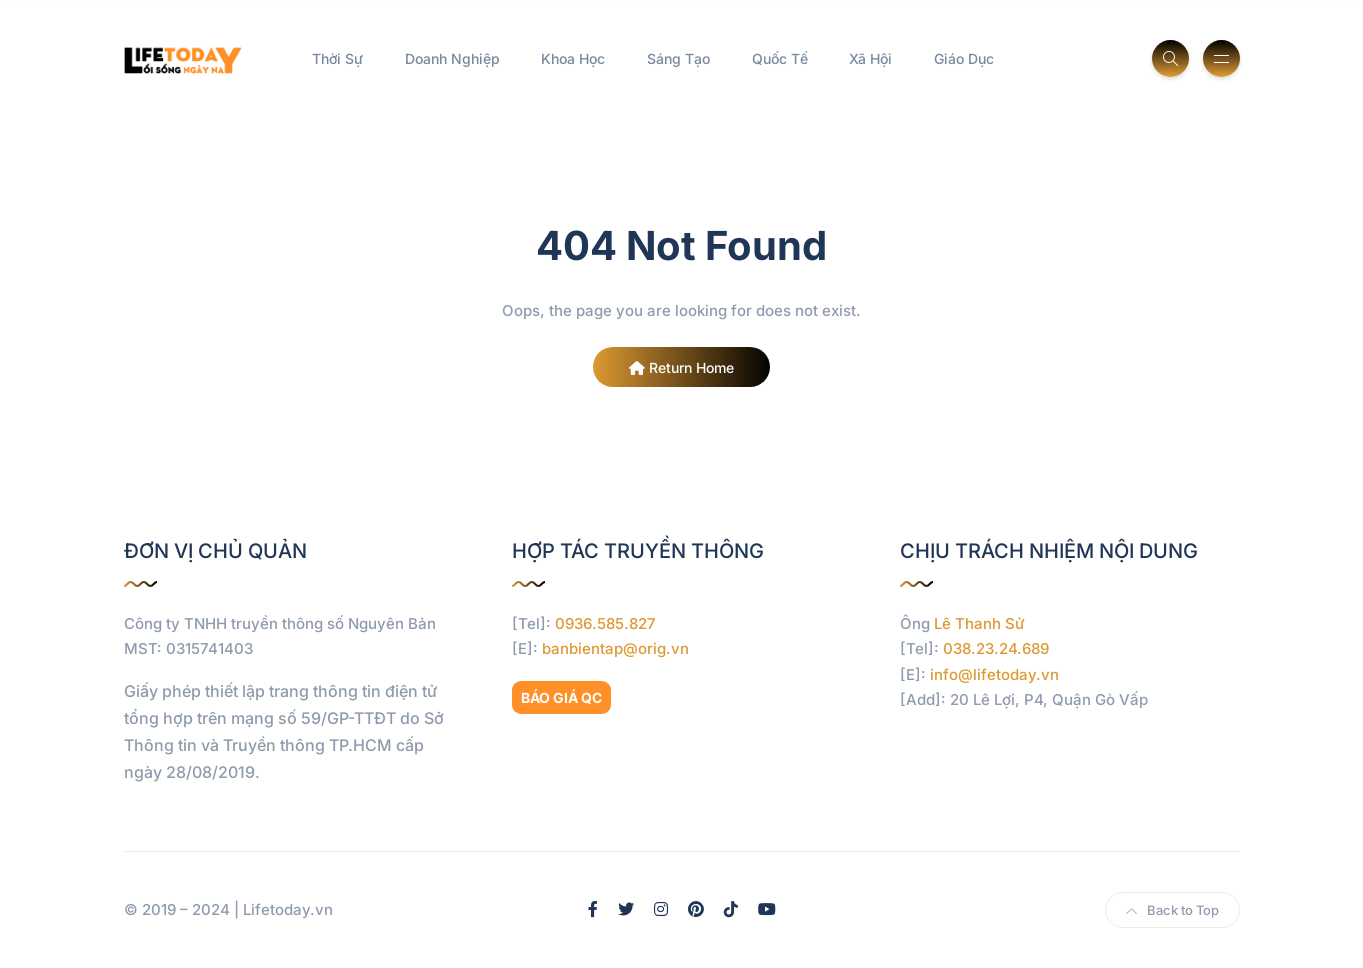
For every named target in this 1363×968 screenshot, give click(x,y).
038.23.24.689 (996, 648)
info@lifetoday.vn (994, 674)
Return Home (681, 367)
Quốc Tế (780, 58)
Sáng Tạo (678, 58)
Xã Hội (870, 58)
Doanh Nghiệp (452, 58)
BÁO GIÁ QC (561, 697)
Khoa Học (573, 58)
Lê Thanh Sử (979, 623)
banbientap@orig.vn (615, 648)
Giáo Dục (964, 58)
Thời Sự (337, 58)
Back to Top (1172, 910)
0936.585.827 (605, 623)
